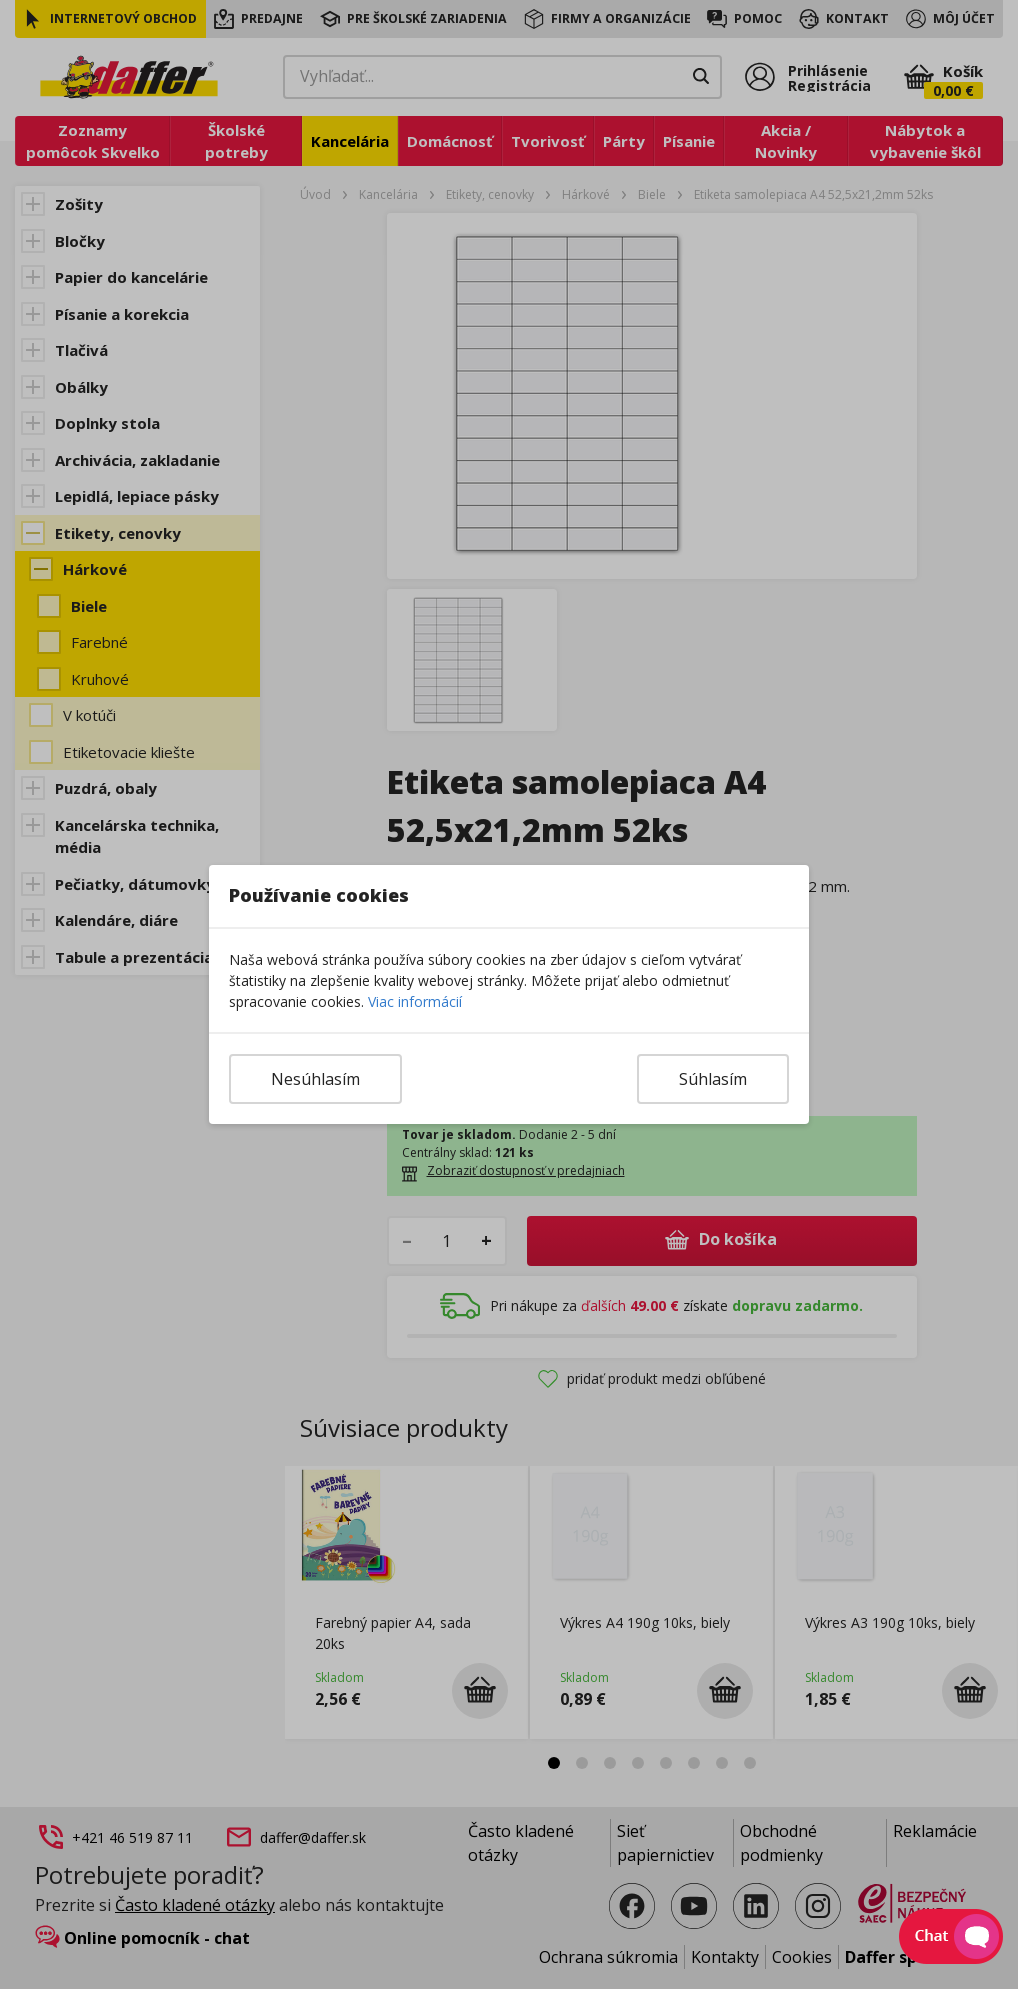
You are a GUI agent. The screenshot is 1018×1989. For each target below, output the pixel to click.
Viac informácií (415, 1001)
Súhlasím (713, 1079)
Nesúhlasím (315, 1079)
